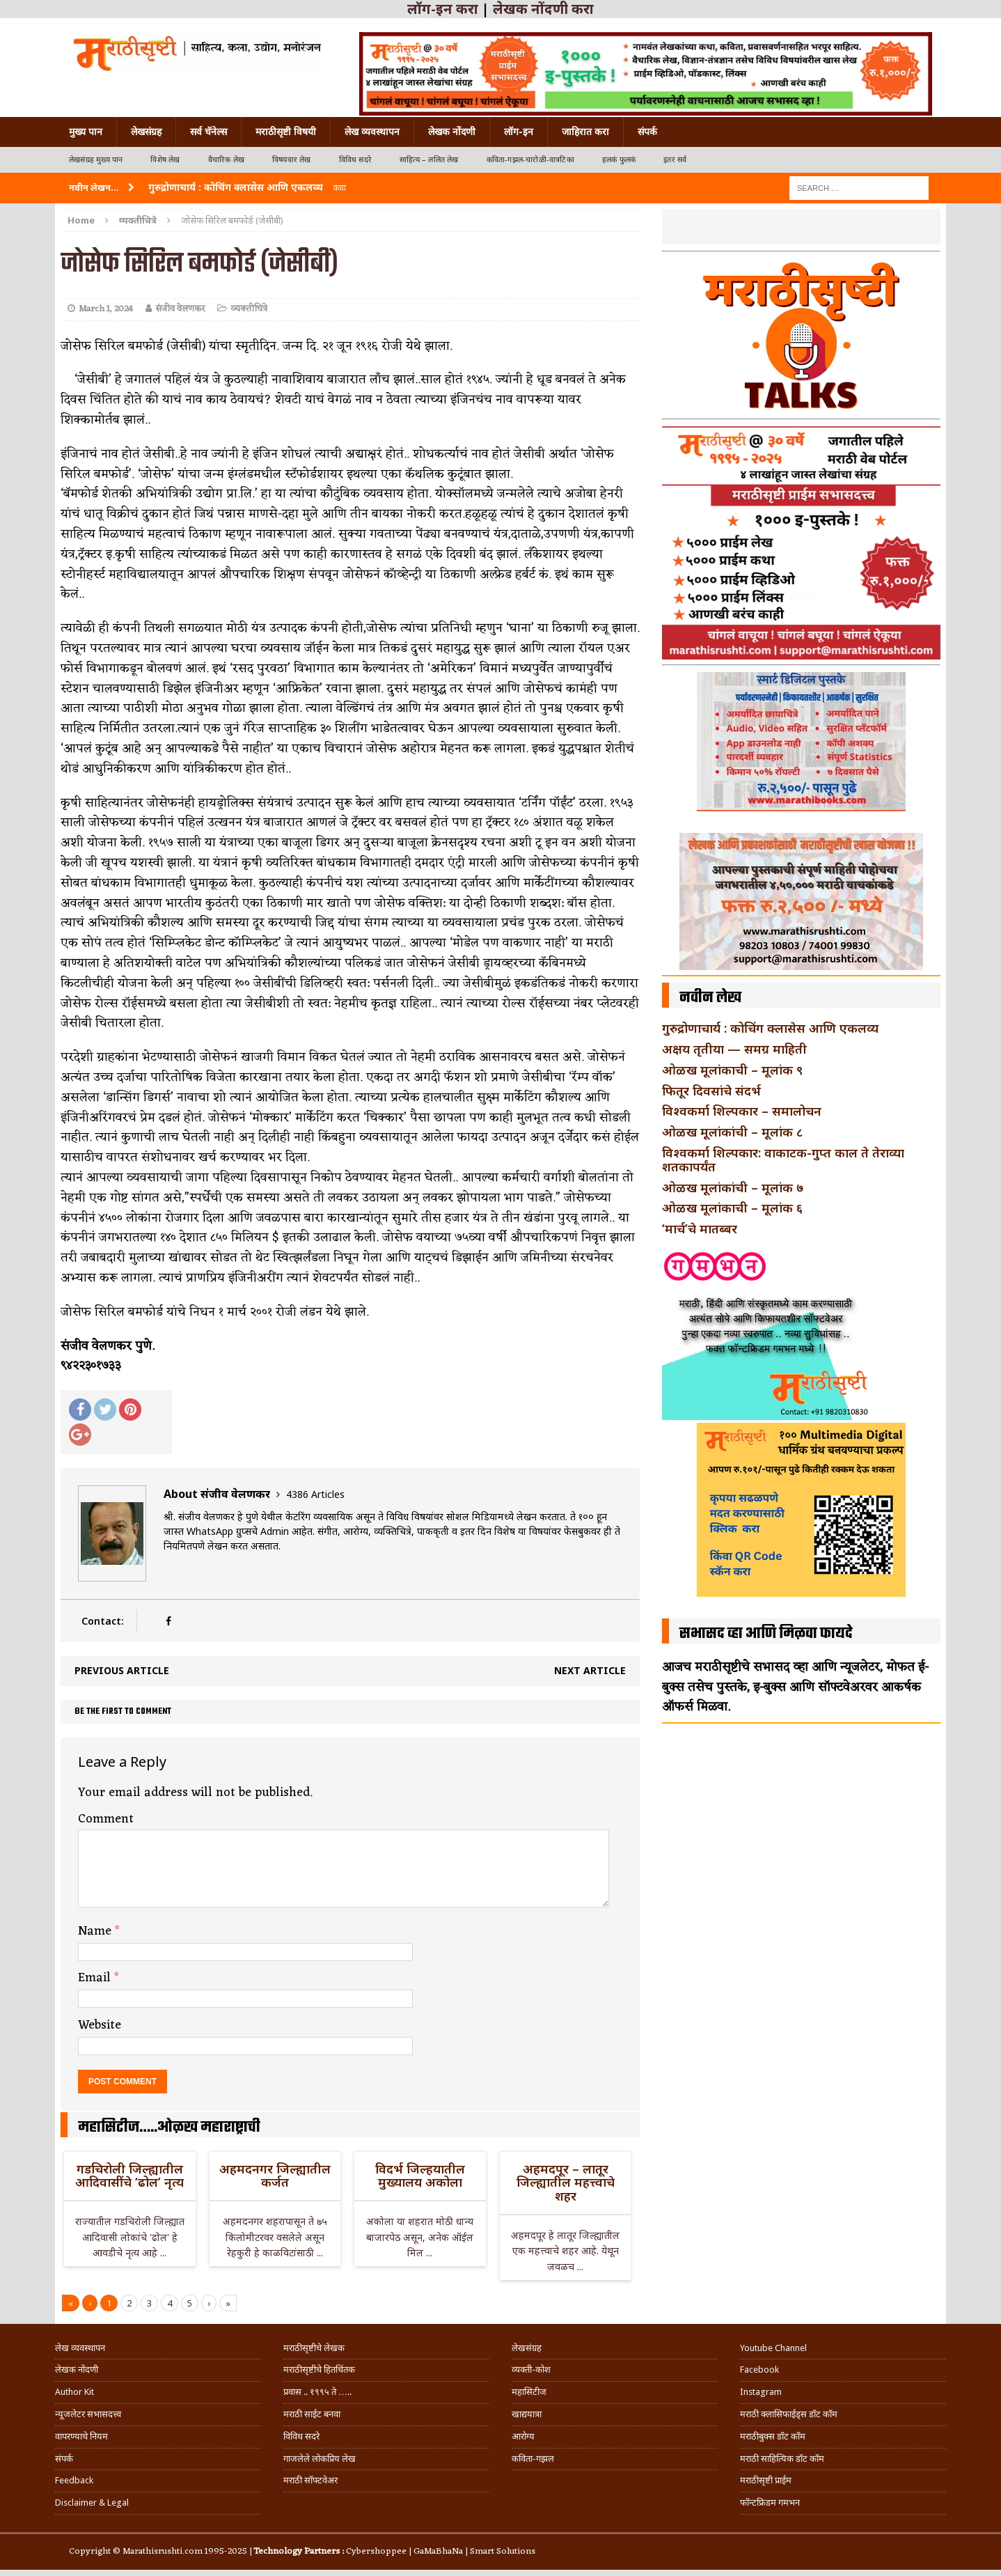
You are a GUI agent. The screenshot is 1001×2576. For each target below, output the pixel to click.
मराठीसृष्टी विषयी (285, 131)
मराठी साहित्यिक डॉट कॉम (782, 2458)
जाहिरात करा (585, 131)
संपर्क (647, 131)
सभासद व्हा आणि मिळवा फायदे (766, 1634)
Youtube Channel (773, 2348)
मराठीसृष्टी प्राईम (765, 2480)
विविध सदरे (355, 159)
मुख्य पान (85, 131)
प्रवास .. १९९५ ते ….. (317, 2392)
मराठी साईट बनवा (311, 2414)
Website (99, 2025)
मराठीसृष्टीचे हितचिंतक (319, 2369)
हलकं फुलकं (619, 159)
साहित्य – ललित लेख (429, 159)
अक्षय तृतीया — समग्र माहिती (734, 1048)
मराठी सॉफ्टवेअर (310, 2480)
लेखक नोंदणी (451, 131)
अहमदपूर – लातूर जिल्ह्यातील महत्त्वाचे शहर (566, 2182)
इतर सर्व (674, 159)
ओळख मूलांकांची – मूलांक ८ (732, 1131)
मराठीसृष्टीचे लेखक (314, 2348)
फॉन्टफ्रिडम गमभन (770, 2502)
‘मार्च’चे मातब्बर (699, 1228)
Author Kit (74, 2392)
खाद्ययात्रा (527, 2414)
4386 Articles (315, 1494)
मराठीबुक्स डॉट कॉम (772, 2436)
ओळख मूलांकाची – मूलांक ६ (732, 1207)
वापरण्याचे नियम (81, 2436)
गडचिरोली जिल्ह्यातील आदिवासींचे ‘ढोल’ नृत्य (129, 2175)
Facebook (759, 2369)
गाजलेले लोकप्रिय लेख (319, 2458)
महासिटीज (529, 2392)
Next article (590, 1670)
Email (96, 1978)
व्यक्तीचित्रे (248, 309)
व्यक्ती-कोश (531, 2369)
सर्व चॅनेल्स (208, 131)
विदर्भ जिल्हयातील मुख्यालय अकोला (420, 2175)
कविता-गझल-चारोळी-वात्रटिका (530, 159)
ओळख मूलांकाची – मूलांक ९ (732, 1069)
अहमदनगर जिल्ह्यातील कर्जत (275, 2175)
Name (96, 1931)
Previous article (121, 1670)
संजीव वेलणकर (180, 309)
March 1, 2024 (106, 309)
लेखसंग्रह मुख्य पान (96, 159)
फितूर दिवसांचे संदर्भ (711, 1090)
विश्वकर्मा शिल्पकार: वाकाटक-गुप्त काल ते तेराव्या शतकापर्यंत (783, 1159)
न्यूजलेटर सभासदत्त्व (88, 2414)
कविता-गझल (533, 2458)
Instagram (761, 2392)
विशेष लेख (165, 159)
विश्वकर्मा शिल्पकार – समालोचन (741, 1110)
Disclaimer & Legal (92, 2502)
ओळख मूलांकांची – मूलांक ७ (732, 1187)
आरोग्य (523, 2436)
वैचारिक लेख (226, 159)
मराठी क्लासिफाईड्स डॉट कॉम (788, 2414)
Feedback (74, 2480)
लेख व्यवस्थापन (372, 131)
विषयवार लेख (291, 159)
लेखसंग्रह (146, 131)
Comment (106, 1819)
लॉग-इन (518, 131)
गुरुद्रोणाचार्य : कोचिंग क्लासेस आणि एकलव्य (770, 1028)
